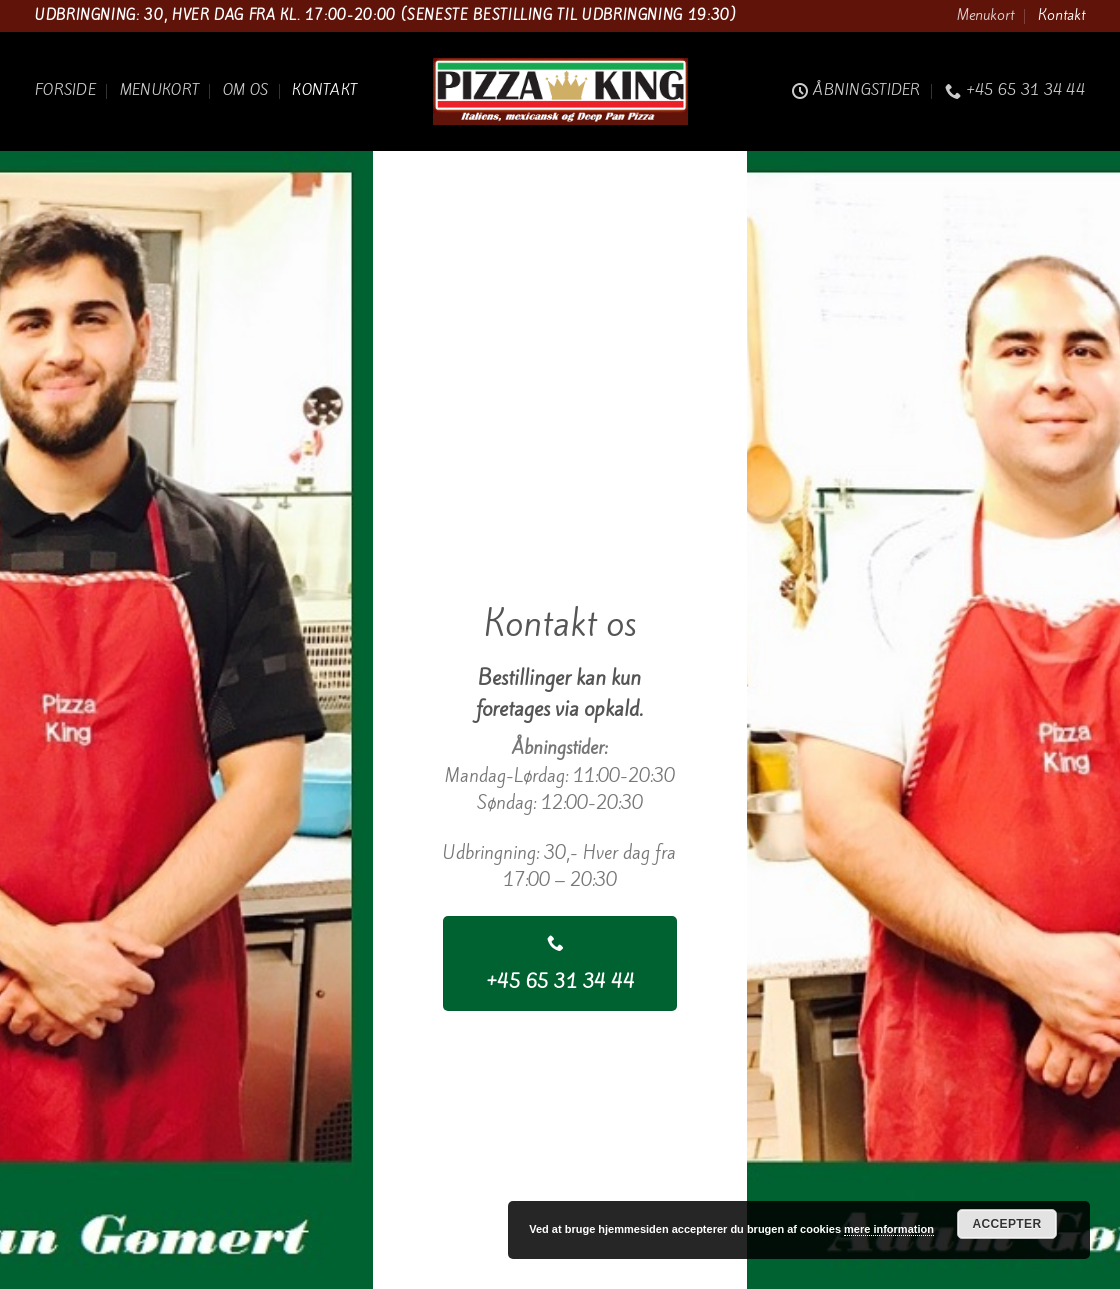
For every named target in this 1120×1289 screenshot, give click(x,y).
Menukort (985, 15)
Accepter (1007, 1224)
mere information (889, 1229)
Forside (65, 90)
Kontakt (1061, 15)
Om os (245, 90)
